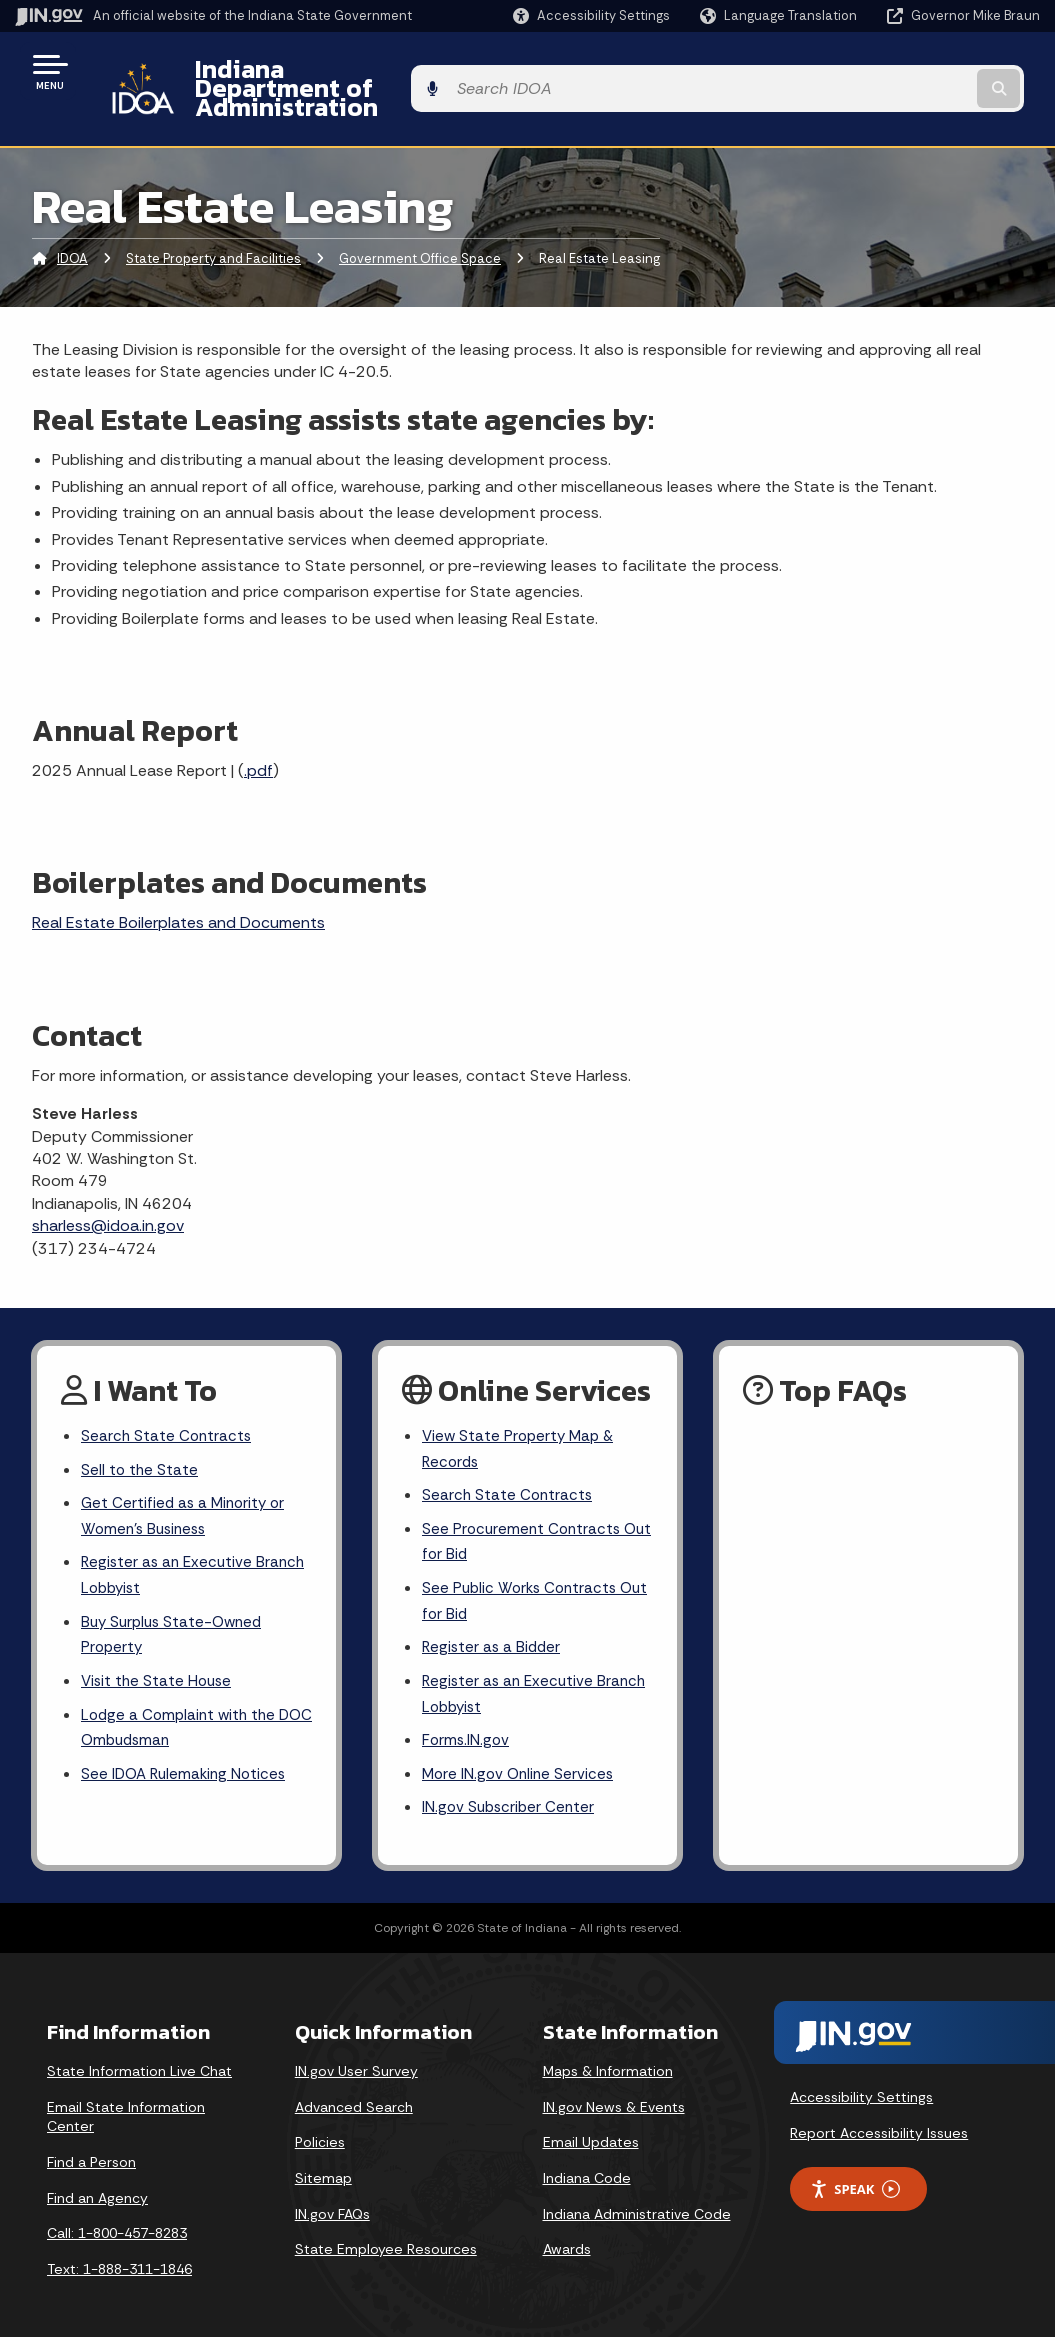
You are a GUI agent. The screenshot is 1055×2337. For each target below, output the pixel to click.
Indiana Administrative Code (637, 2199)
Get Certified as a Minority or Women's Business (186, 1487)
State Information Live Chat (139, 2057)
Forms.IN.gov (467, 1722)
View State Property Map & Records (521, 1416)
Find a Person (91, 2148)
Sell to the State (140, 1438)
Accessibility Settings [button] (861, 2083)
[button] (591, 15)
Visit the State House (159, 1660)
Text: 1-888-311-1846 (119, 2255)
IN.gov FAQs (332, 2199)
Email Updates (591, 2128)
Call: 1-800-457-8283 (117, 2219)
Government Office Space (420, 224)
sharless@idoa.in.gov (108, 1191)
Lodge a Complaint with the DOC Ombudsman (182, 1709)
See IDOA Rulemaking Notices (187, 1757)
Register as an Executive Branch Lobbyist (196, 1549)
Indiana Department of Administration (403, 71)
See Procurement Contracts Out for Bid (524, 1514)
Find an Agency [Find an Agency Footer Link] (97, 2183)
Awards (567, 2235)
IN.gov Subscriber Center (511, 1793)
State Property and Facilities (213, 224)
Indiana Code (587, 2164)
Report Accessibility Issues (879, 2118)
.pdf (258, 736)
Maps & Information (608, 2057)
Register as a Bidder (493, 1625)
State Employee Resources (386, 2235)
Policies (320, 2128)
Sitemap (323, 2164)
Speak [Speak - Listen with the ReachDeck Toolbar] (855, 2174)
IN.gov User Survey (356, 2057)
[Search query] (926, 71)
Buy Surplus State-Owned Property (176, 1612)
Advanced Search (354, 2093)
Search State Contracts (168, 1402)
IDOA (72, 224)
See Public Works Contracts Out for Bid (523, 1576)
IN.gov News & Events (614, 2093)
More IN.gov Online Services (521, 1757)
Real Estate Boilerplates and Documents (178, 888)
